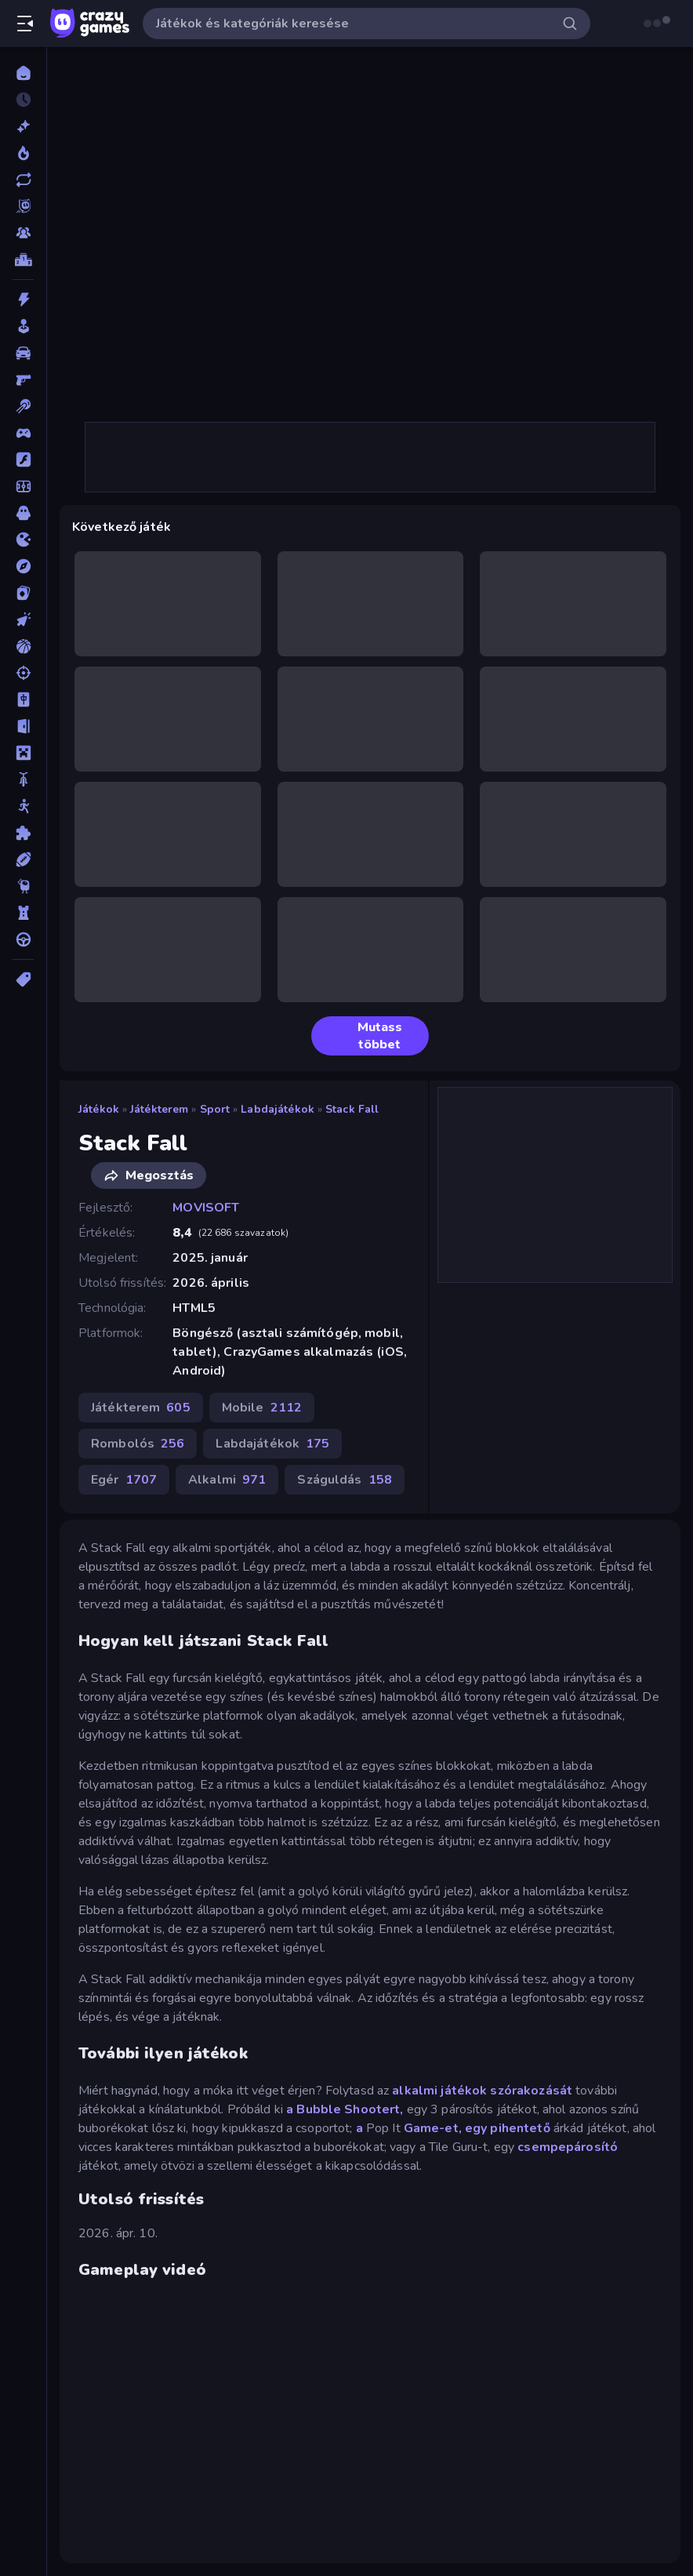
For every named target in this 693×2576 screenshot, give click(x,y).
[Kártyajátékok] (23, 593)
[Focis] (23, 486)
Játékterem (159, 1109)
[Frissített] (23, 179)
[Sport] (23, 859)
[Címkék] (23, 979)
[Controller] (23, 433)
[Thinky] (23, 886)
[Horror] (23, 513)
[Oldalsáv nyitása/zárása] (25, 23)
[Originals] (23, 206)
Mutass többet (363, 1036)
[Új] (23, 126)
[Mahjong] (23, 699)
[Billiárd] (23, 406)
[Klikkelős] (23, 619)
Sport (215, 1109)
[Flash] (23, 459)
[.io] (23, 539)
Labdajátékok (277, 1109)
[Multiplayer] (23, 233)
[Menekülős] (23, 726)
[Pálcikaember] (23, 806)
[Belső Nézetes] (23, 379)
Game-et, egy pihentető (477, 2128)
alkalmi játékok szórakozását (482, 2090)
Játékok (98, 1109)
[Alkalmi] (23, 326)
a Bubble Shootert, (344, 2109)
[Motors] (23, 779)
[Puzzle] (23, 832)
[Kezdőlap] (23, 73)
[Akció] (23, 299)
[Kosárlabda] (23, 646)
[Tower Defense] (23, 912)
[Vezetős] (23, 939)
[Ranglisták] (23, 259)
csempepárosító (567, 2147)
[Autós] (23, 353)
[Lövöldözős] (23, 672)
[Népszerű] (23, 153)
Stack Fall (352, 1109)
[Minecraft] (23, 752)
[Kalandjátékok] (23, 566)
